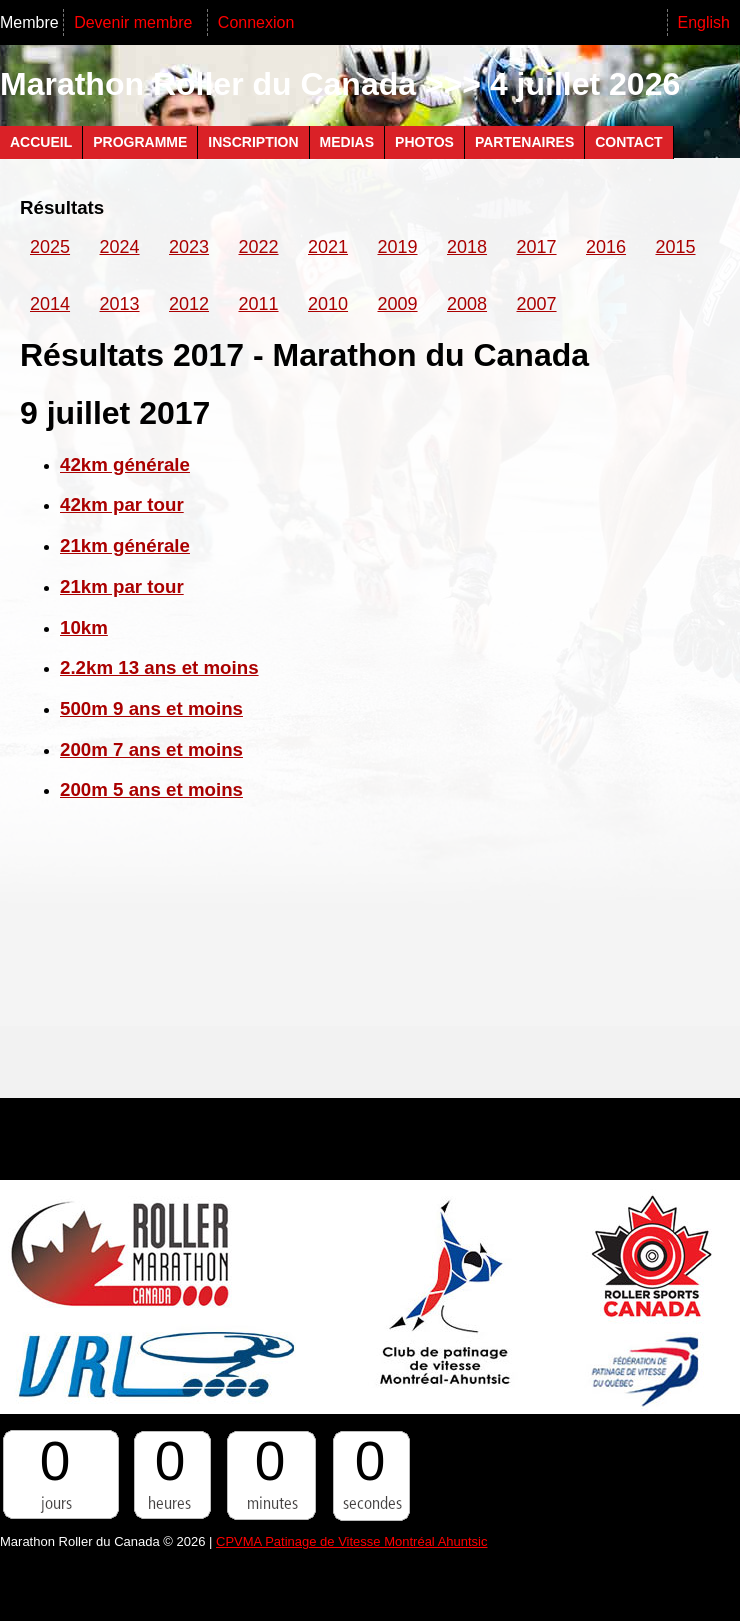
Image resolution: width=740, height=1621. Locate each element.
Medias (347, 142)
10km (84, 627)
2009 (398, 304)
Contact (628, 142)
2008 (467, 304)
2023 (189, 247)
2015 (676, 247)
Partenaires (524, 142)
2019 (398, 247)
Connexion (256, 22)
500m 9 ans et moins (151, 708)
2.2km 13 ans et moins (159, 667)
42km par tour (122, 504)
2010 (328, 304)
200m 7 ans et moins (151, 749)
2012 (189, 304)
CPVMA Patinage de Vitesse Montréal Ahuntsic (351, 1541)
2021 (328, 247)
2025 (50, 247)
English (704, 22)
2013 (120, 304)
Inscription (253, 142)
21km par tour (122, 586)
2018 (467, 247)
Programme (140, 142)
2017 (537, 247)
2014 (50, 304)
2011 (259, 304)
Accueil (41, 142)
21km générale (125, 545)
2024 (120, 247)
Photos (424, 142)
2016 (606, 247)
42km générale (125, 464)
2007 (537, 304)
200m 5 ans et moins (151, 789)
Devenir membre (135, 22)
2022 (259, 247)
